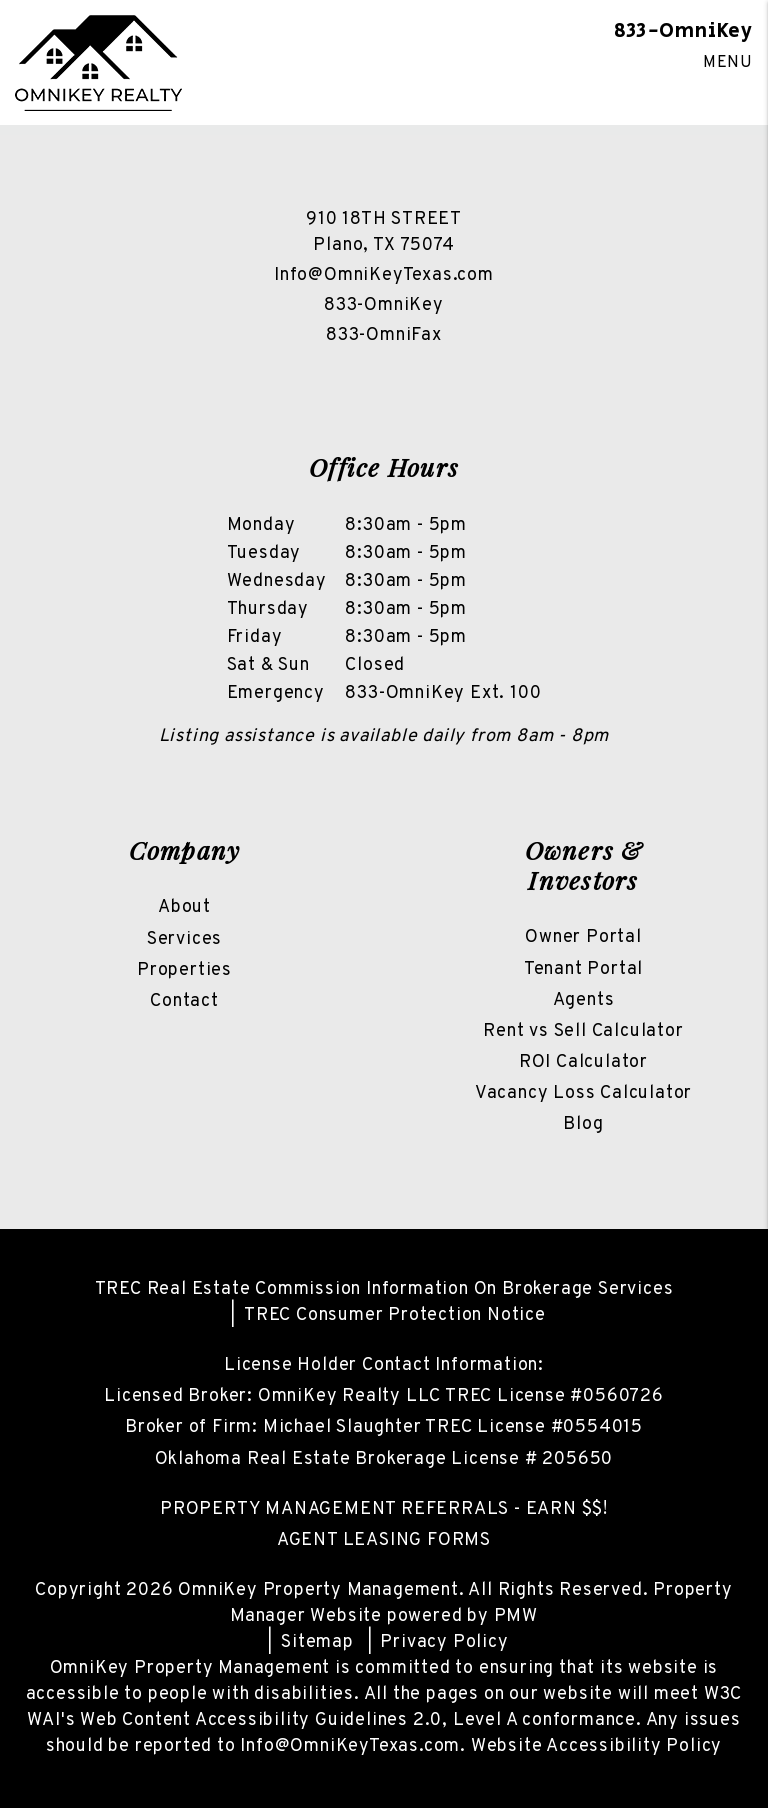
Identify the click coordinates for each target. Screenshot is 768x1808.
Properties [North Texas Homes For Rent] (184, 970)
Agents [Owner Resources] (584, 1000)
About (184, 907)
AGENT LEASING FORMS (384, 1540)
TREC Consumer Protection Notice (395, 1315)
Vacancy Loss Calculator (583, 1093)
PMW (516, 1616)
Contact (184, 1001)
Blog (583, 1124)
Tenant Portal (583, 969)
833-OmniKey (683, 31)
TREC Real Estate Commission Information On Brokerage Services (384, 1289)
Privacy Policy (444, 1642)
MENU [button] (728, 63)
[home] (98, 63)
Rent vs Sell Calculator (583, 1031)
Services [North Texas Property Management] (184, 939)
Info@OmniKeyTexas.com (384, 275)
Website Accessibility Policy (596, 1746)
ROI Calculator (583, 1062)
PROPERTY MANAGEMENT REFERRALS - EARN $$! (384, 1509)
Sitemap (317, 1642)
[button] (344, 371)
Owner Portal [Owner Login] (583, 937)
